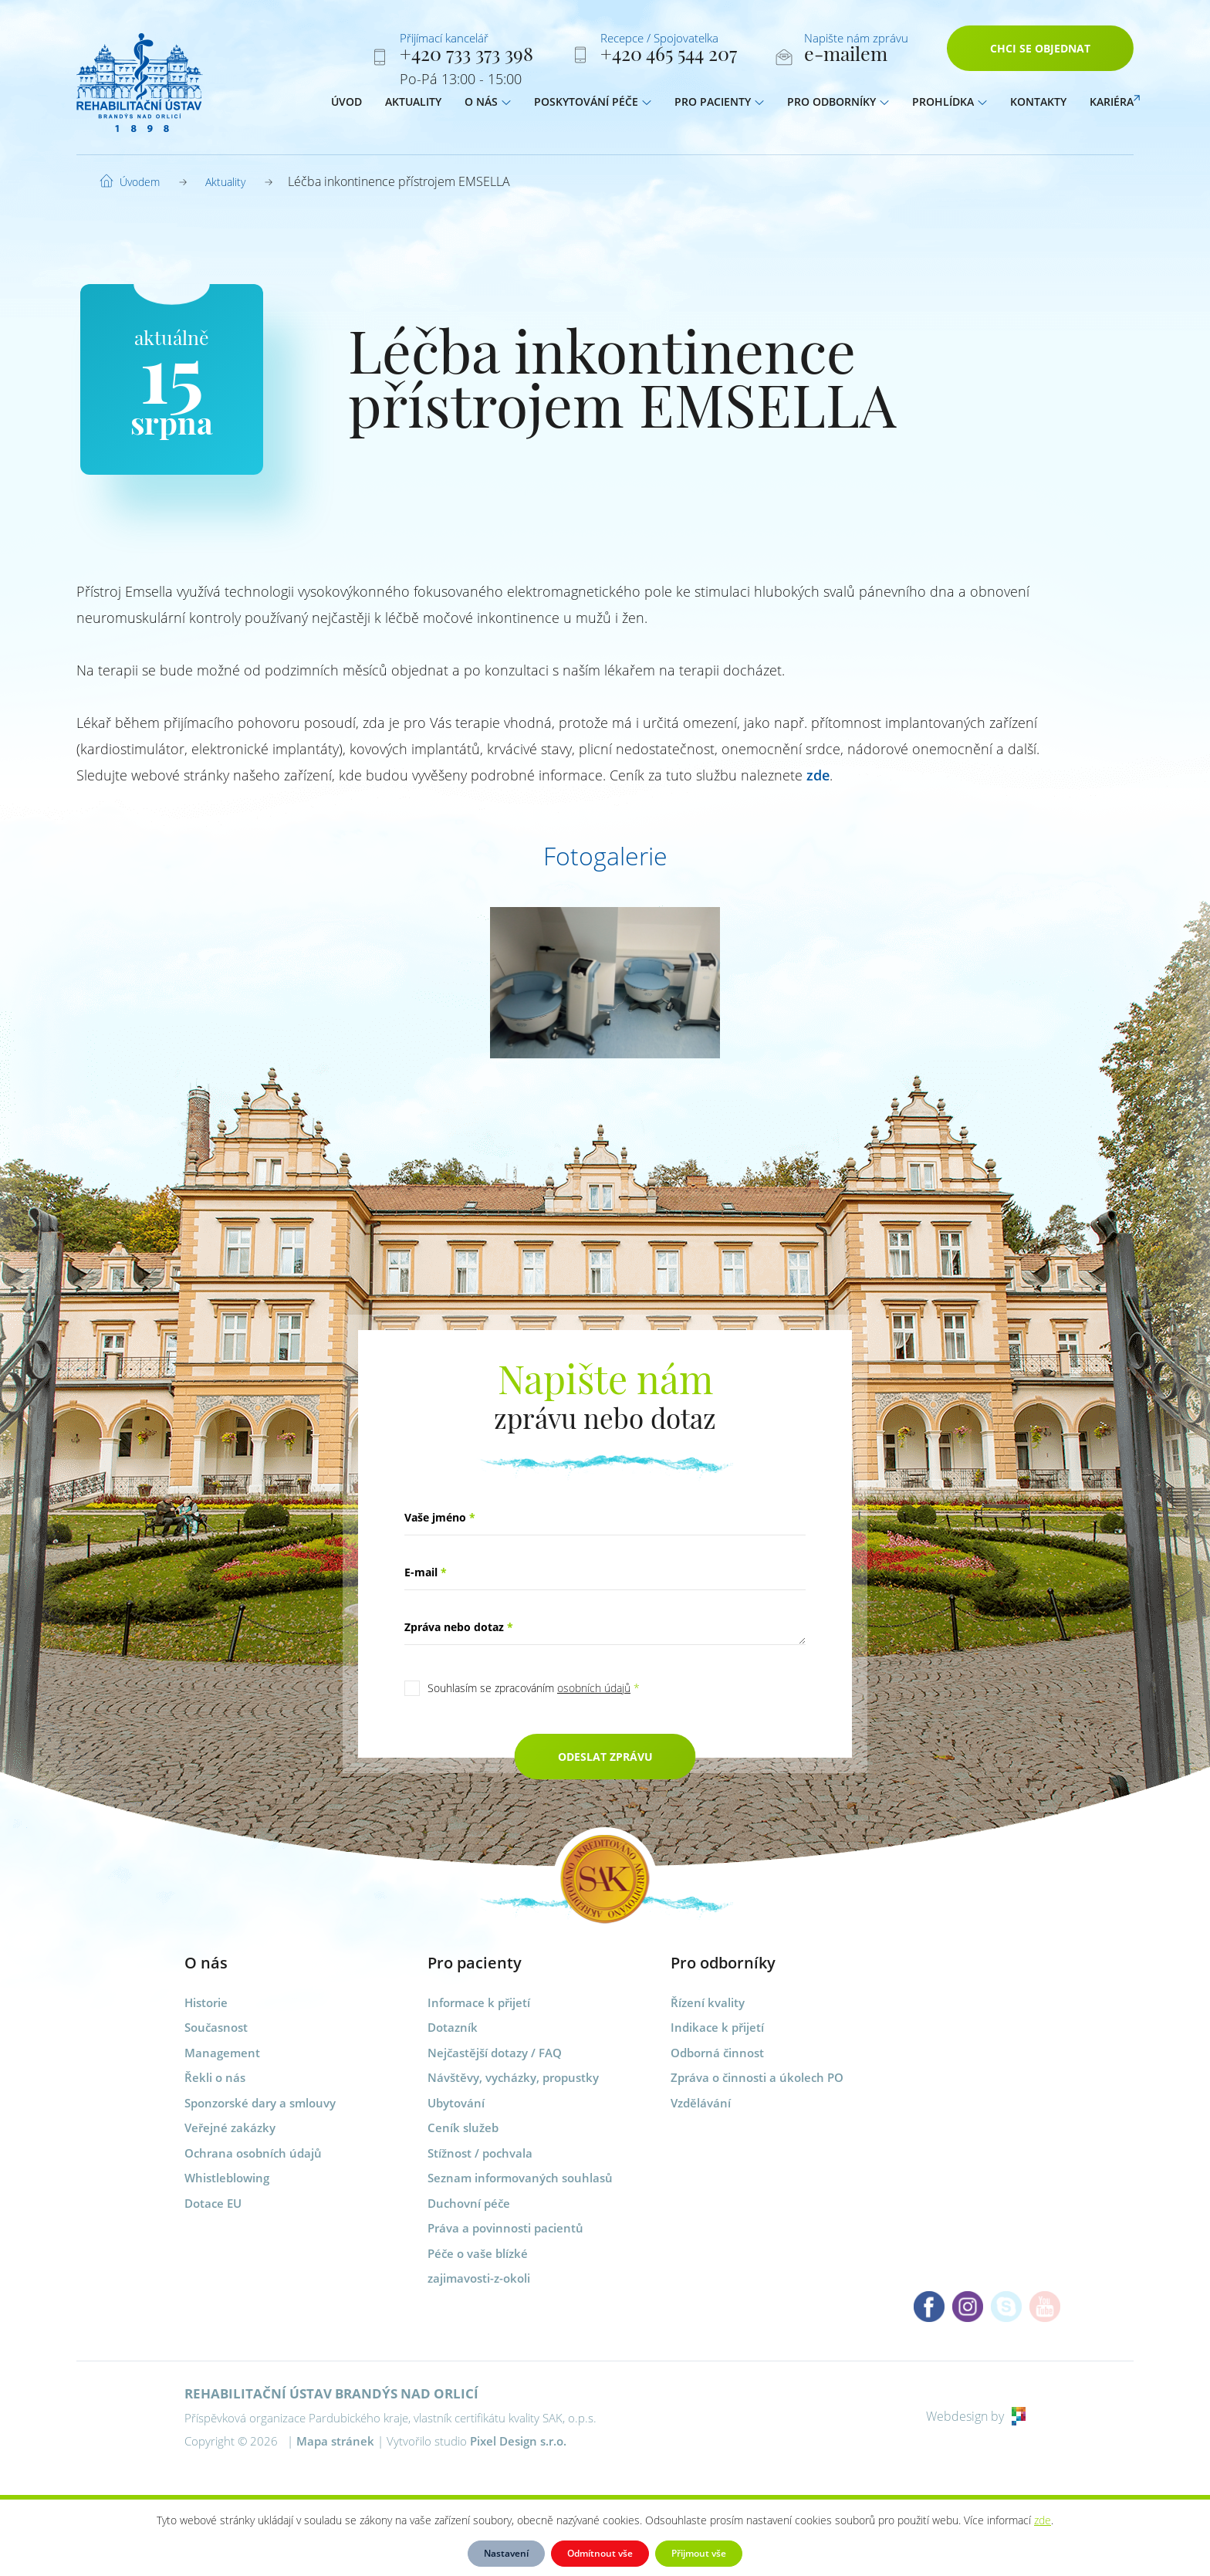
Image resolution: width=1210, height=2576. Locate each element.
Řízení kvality (708, 2002)
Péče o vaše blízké (478, 2253)
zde (818, 775)
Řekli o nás (214, 2077)
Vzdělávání (701, 2103)
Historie (206, 2002)
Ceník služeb (463, 2127)
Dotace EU (213, 2203)
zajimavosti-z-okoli (479, 2278)
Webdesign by (976, 2416)
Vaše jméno (439, 1517)
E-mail (425, 1572)
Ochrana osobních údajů (253, 2153)
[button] (506, 105)
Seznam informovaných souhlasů (520, 2177)
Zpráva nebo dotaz (458, 1627)
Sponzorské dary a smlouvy (260, 2103)
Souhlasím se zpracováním (534, 1688)
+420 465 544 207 (668, 56)
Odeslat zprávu (605, 1756)
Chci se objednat (1040, 52)
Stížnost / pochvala (480, 2153)
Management (222, 2052)
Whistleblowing (226, 2177)
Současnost (216, 2027)
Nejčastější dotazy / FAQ (495, 2052)
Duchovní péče (469, 2203)
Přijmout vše (698, 2553)
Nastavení (506, 2553)
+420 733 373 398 (466, 56)
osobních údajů (593, 1688)
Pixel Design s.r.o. (518, 2441)
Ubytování (456, 2103)
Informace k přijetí (479, 2002)
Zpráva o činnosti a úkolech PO (757, 2077)
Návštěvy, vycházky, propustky (513, 2077)
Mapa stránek (335, 2441)
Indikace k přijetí (717, 2027)
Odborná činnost (717, 2052)
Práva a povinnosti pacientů (505, 2228)
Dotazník (453, 2027)
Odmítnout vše (600, 2553)
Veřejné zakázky (229, 2127)
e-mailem (845, 56)
